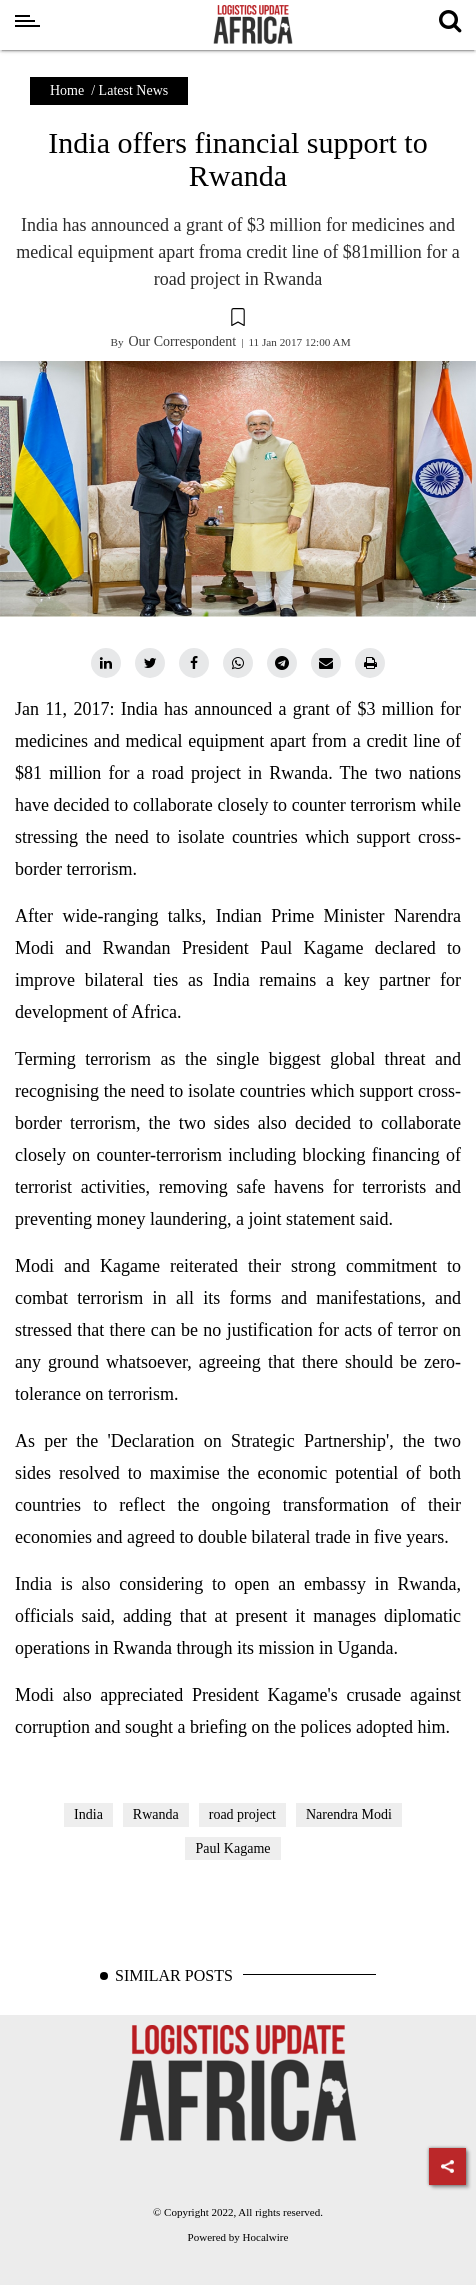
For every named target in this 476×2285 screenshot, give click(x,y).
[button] (238, 320)
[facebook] (194, 663)
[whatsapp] (238, 663)
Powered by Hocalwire (238, 2237)
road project (242, 1814)
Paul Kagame (232, 1848)
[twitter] (150, 663)
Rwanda (156, 1814)
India (88, 1814)
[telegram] (282, 663)
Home (67, 90)
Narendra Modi (349, 1814)
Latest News (134, 90)
